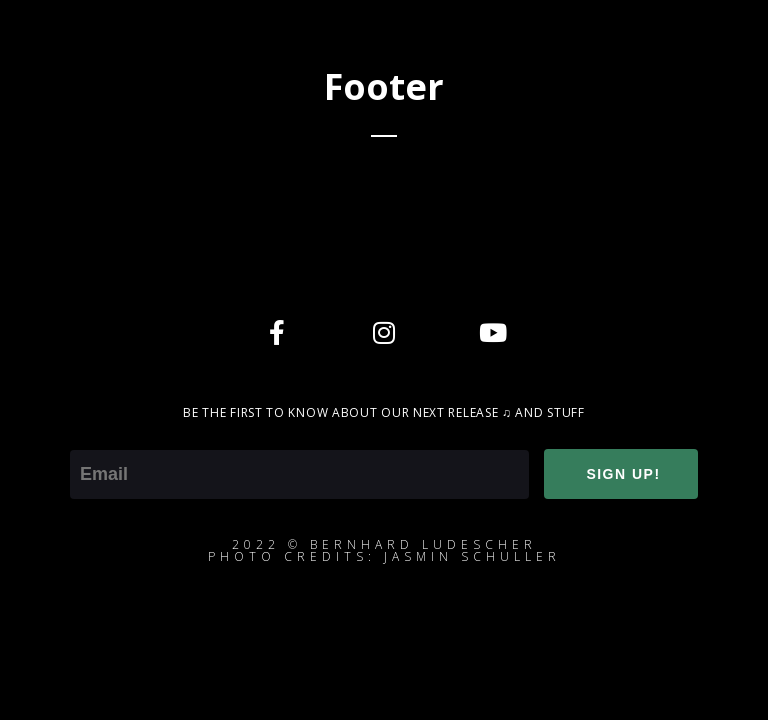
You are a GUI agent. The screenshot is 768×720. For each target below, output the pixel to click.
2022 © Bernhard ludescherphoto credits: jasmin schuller (384, 550)
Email (91, 436)
